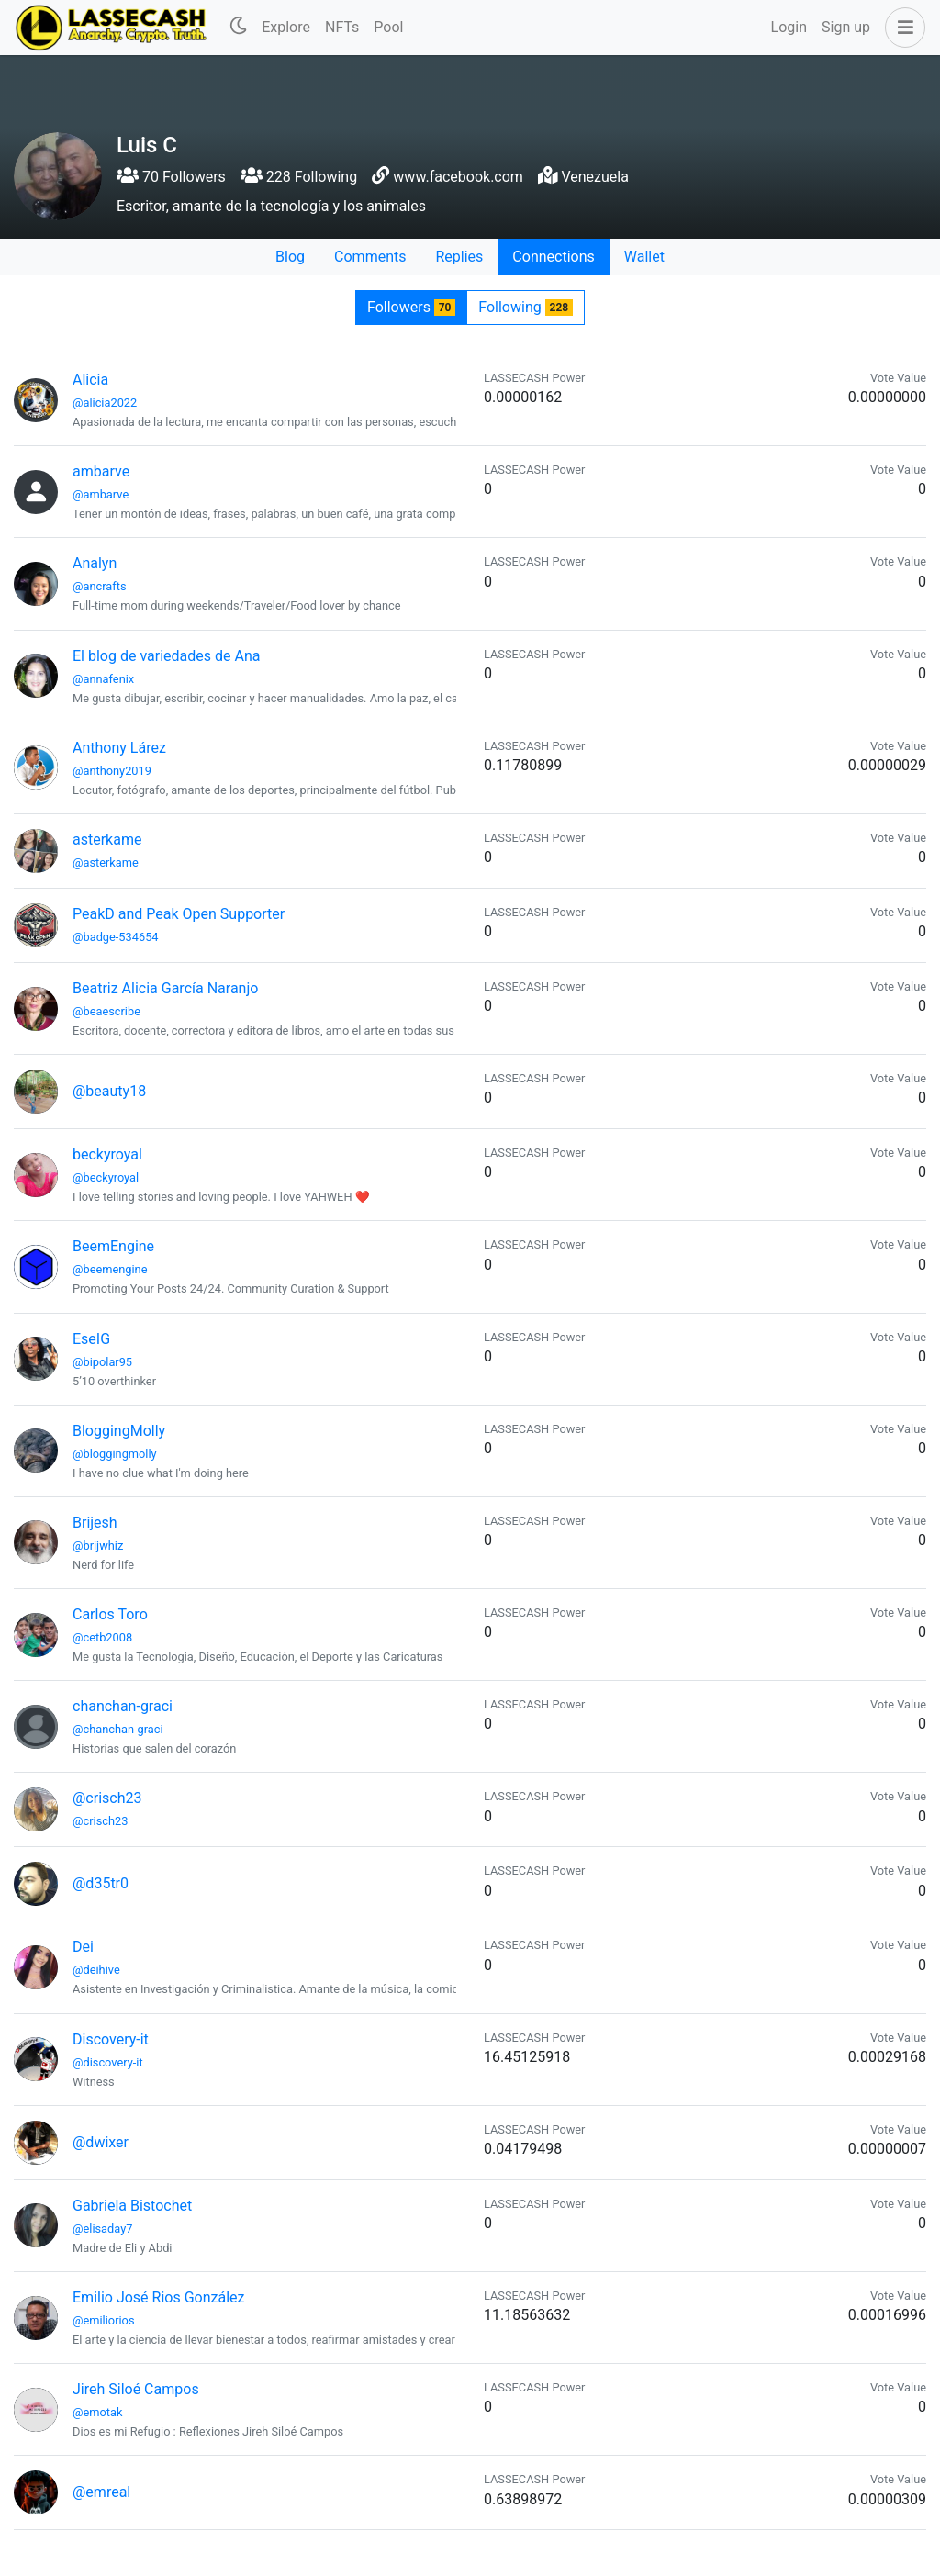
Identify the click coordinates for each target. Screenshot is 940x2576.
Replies (459, 256)
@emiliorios (103, 2320)
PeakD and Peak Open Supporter (179, 914)
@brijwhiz (98, 1545)
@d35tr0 (101, 1883)
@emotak (97, 2412)
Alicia (90, 379)
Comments (370, 256)
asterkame (107, 839)
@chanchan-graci (118, 1729)
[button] (901, 27)
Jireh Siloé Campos (136, 2389)
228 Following (299, 176)
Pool (388, 27)
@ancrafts (100, 586)
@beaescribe (106, 1011)
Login (789, 27)
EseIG (91, 1339)
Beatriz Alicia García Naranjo (165, 988)
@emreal (101, 2492)
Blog (290, 256)
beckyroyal (107, 1154)
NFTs (342, 27)
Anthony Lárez (119, 747)
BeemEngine (113, 1246)
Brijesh (95, 1522)
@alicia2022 (105, 402)
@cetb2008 (102, 1637)
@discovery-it (108, 2062)
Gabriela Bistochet (132, 2205)
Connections (553, 256)
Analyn (95, 563)
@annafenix (103, 679)
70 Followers (171, 176)
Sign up (846, 27)
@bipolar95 (102, 1362)
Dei (83, 1946)
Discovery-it (111, 2039)
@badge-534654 (116, 937)
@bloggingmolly (115, 1454)
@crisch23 (107, 1798)
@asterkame (106, 862)
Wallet (644, 256)
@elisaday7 (102, 2228)
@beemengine (110, 1269)
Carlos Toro (110, 1614)
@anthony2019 (112, 771)
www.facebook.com (458, 176)
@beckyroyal (106, 1177)
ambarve (101, 471)
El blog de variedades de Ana (166, 656)
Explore (286, 27)
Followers (411, 307)
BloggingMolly (119, 1430)
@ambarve (101, 494)
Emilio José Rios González (158, 2297)
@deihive (96, 1970)
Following (525, 307)
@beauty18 (109, 1091)
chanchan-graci (123, 1706)
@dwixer (101, 2142)
